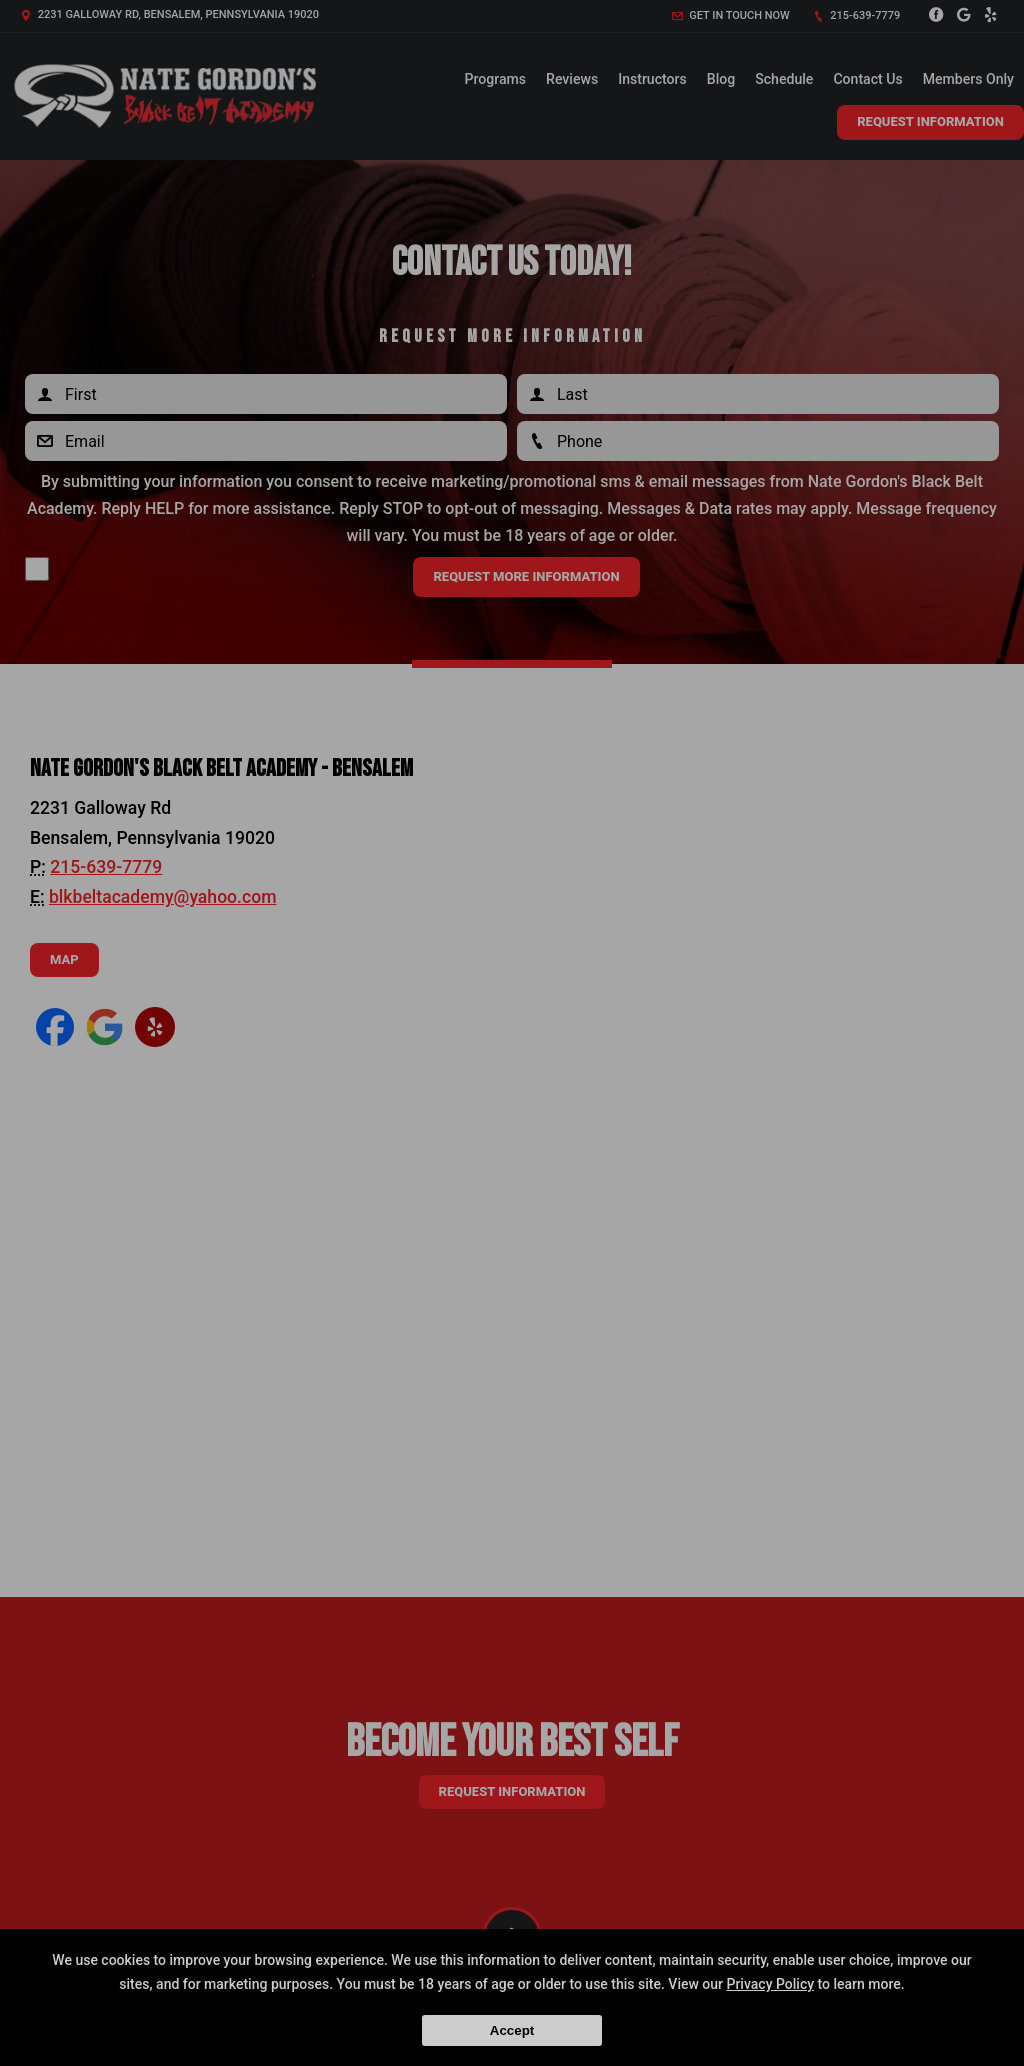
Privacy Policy (770, 1984)
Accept (512, 2030)
